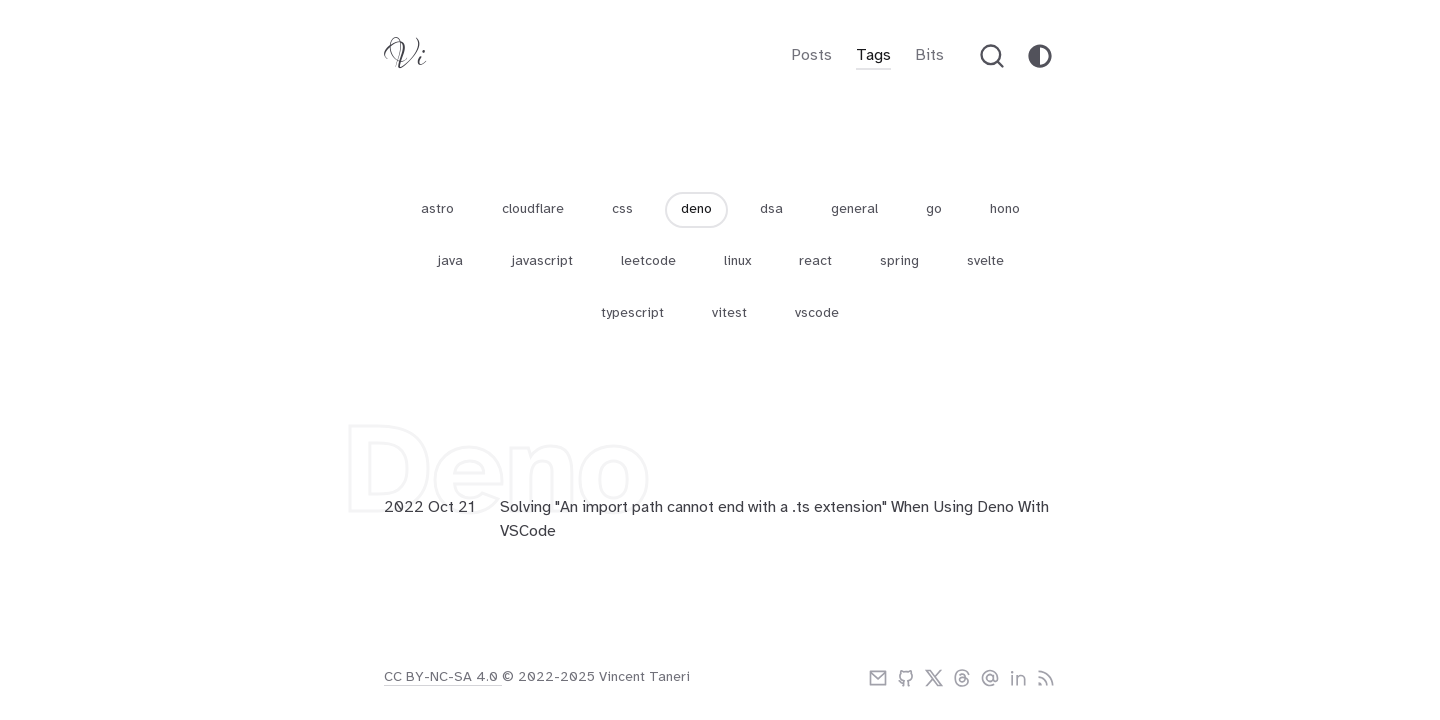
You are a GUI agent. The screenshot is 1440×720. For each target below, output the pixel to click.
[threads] (962, 678)
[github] (906, 678)
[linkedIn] (1018, 678)
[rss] (1046, 678)
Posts (811, 55)
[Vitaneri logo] (404, 60)
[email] (878, 678)
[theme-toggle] (1040, 56)
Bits (929, 55)
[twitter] (934, 678)
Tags (873, 55)
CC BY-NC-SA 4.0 (443, 677)
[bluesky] (990, 678)
